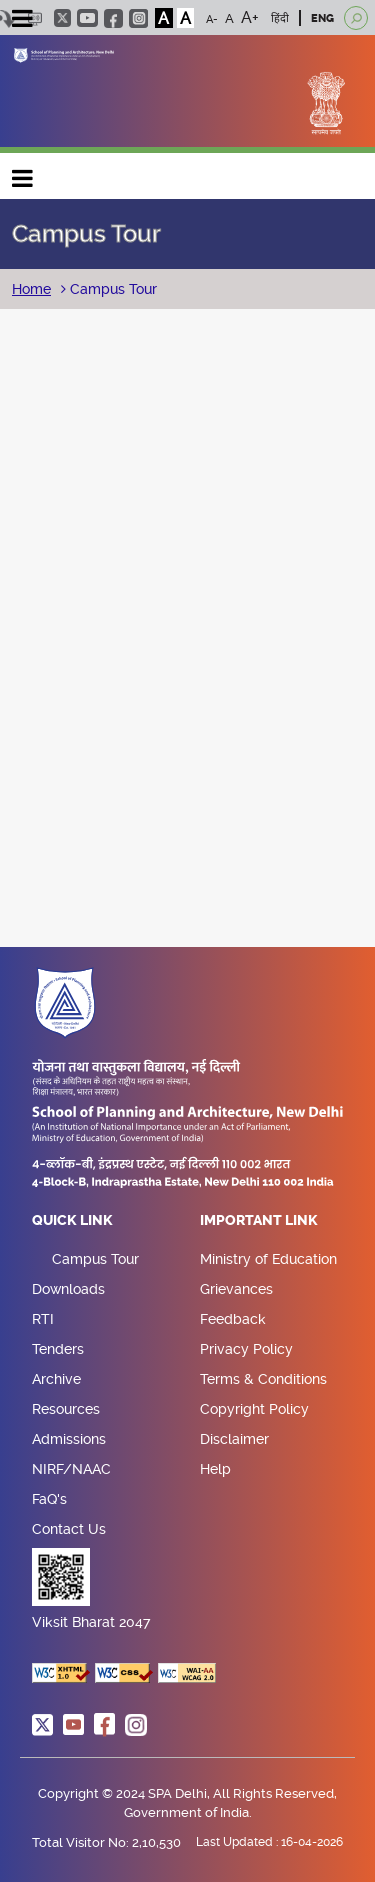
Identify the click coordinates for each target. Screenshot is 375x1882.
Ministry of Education (268, 1259)
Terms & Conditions (263, 1379)
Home (31, 289)
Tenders (58, 1349)
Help (215, 1469)
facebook (113, 18)
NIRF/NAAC (71, 1469)
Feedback (233, 1319)
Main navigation (23, 173)
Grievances (236, 1289)
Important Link (259, 1221)
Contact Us (69, 1529)
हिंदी (280, 18)
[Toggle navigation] (22, 21)
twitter (62, 18)
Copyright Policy (254, 1409)
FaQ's (49, 1499)
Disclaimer (234, 1439)
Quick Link (72, 1221)
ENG (322, 18)
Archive (56, 1379)
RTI (43, 1319)
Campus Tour (111, 289)
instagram (138, 18)
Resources (66, 1409)
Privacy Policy (246, 1349)
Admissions (69, 1439)
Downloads (68, 1289)
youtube (87, 18)
